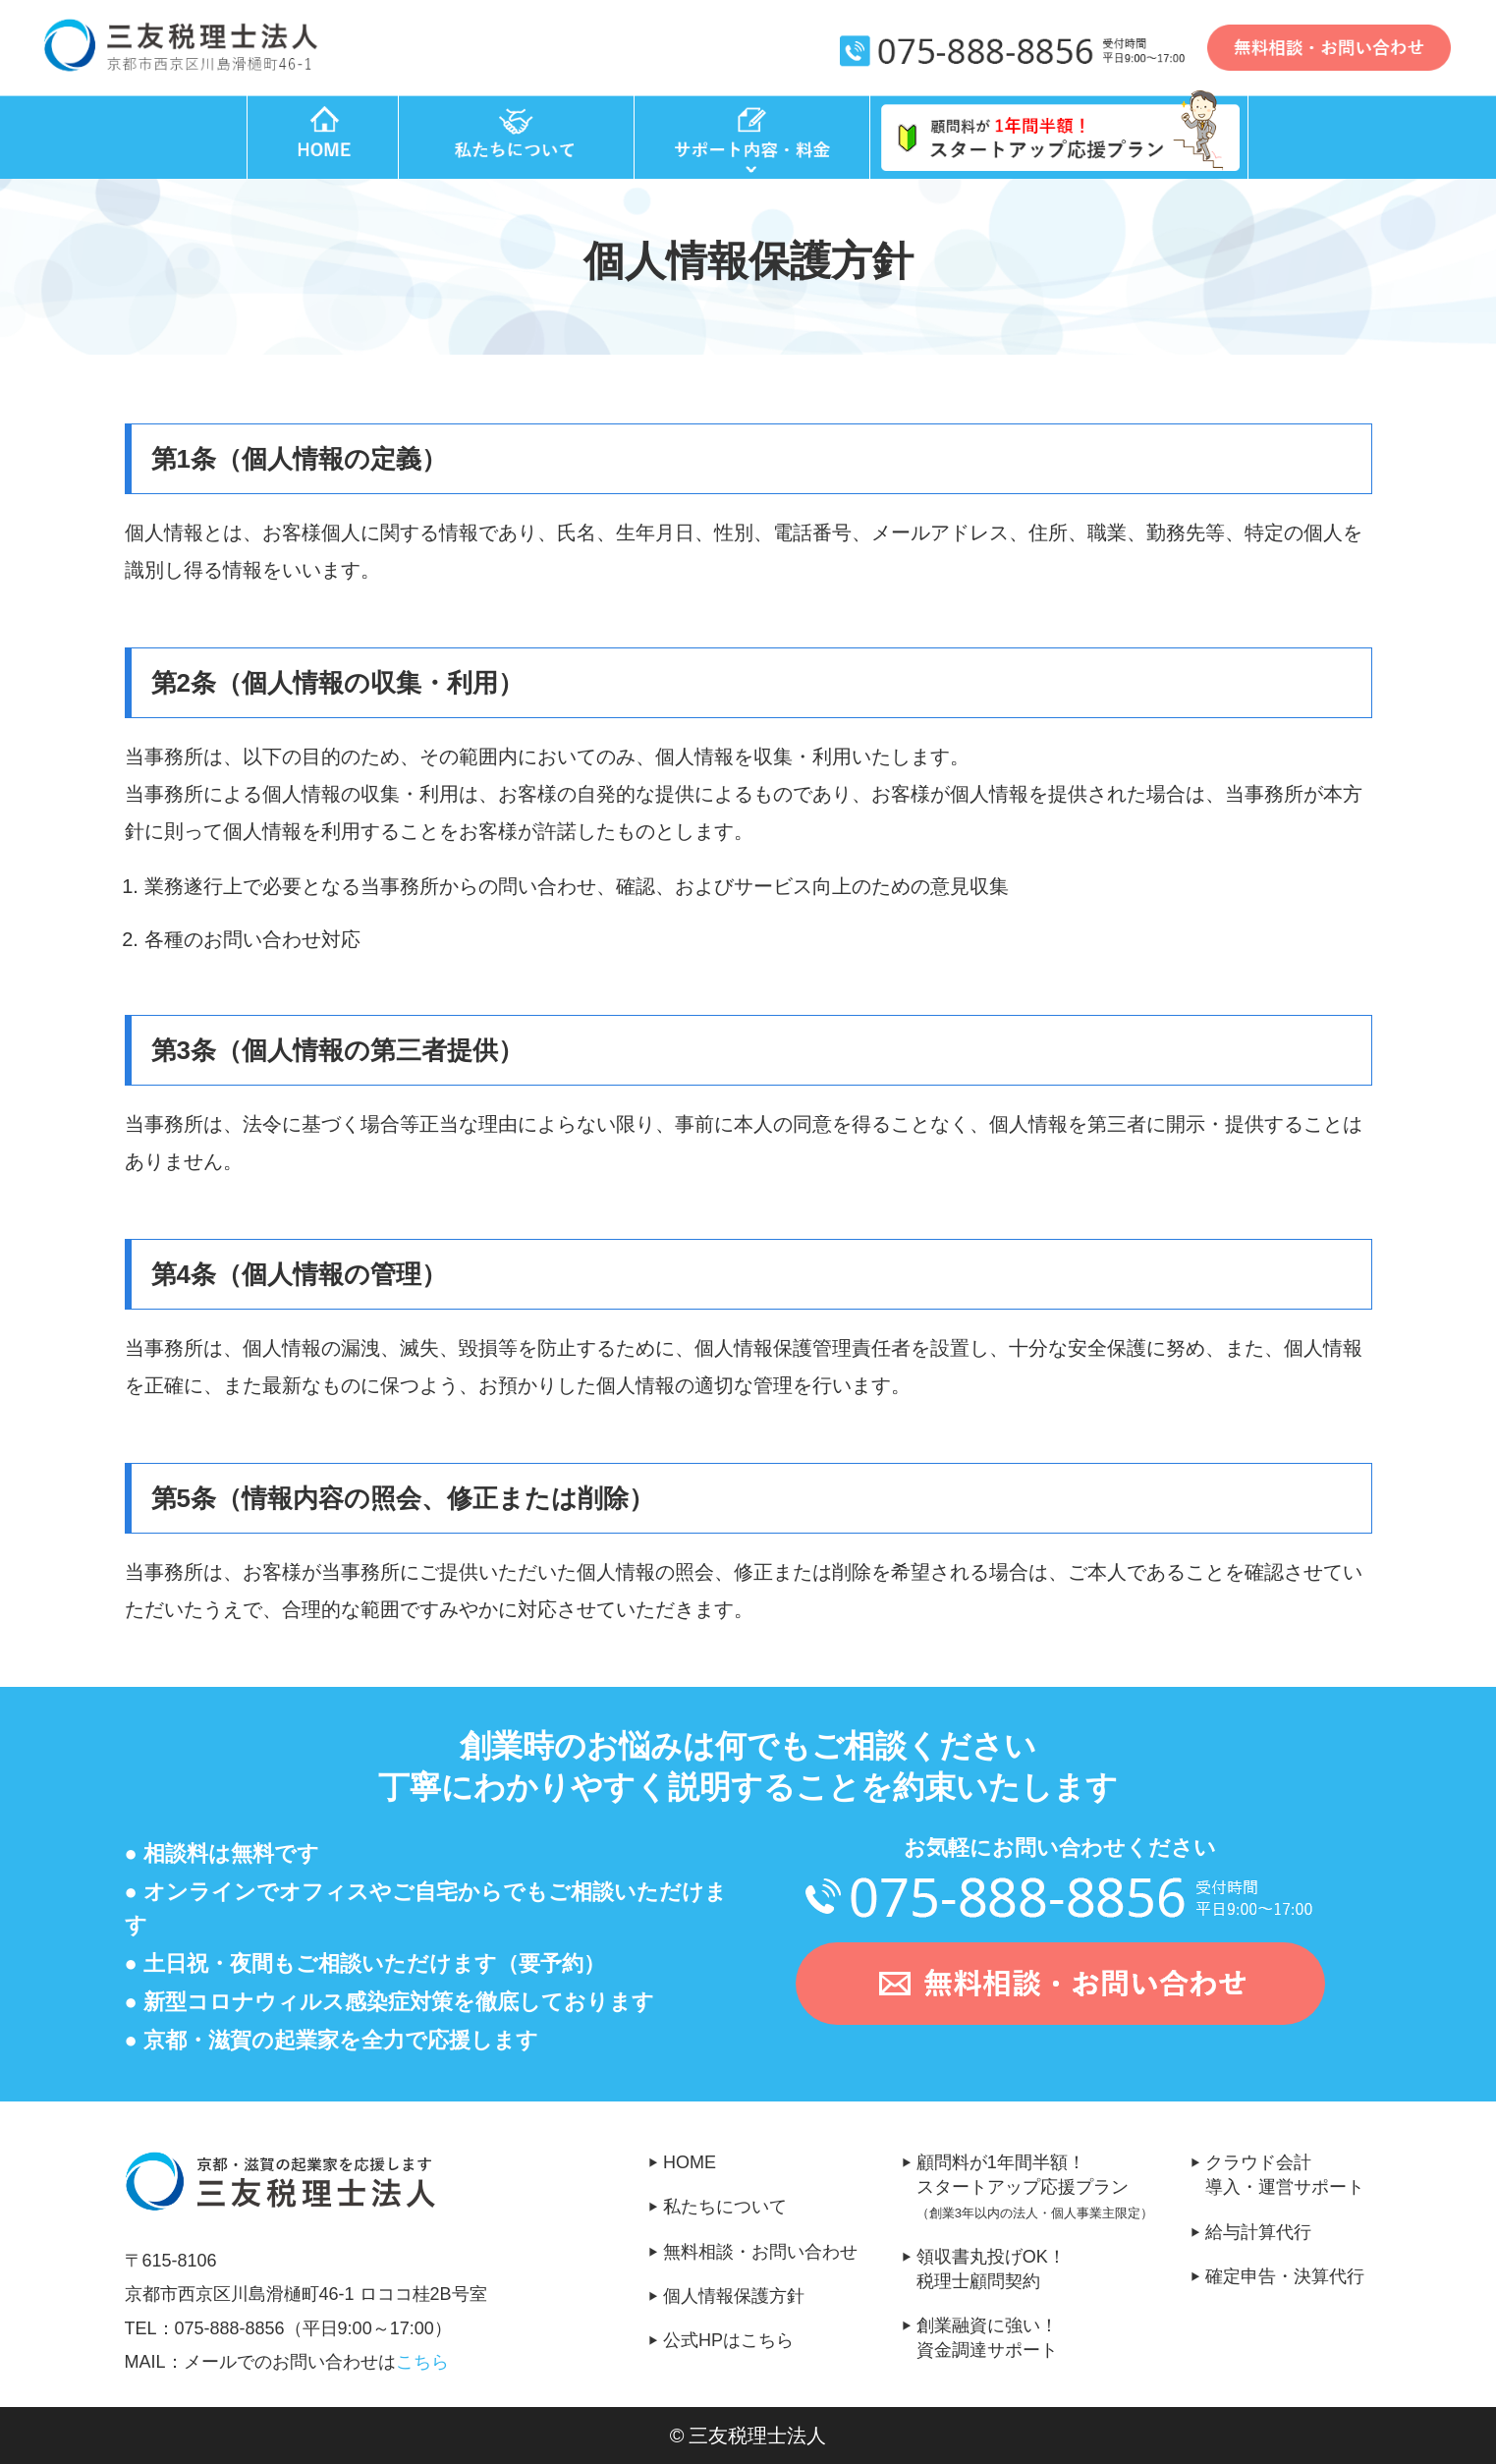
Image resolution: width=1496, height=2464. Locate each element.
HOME (689, 2162)
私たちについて (725, 2206)
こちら (422, 2362)
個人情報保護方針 (733, 2296)
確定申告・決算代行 (1284, 2276)
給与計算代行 (1258, 2232)
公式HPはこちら (728, 2340)
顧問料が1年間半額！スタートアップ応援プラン (1053, 2189)
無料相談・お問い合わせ (760, 2252)
